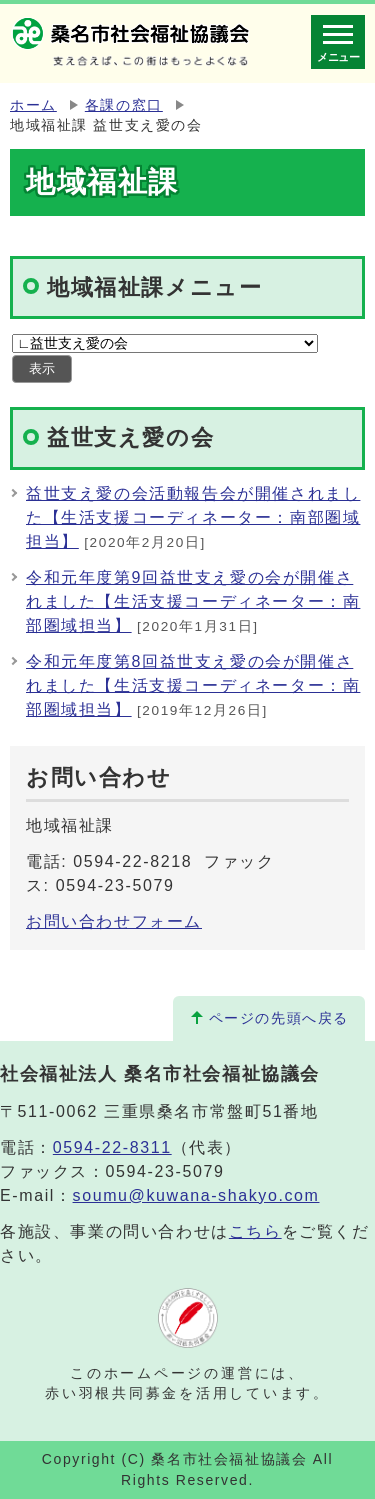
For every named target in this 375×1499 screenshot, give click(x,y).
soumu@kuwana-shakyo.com (196, 1195)
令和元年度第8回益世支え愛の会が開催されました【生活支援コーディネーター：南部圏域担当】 (193, 685)
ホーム (33, 105)
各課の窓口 (124, 105)
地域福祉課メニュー (154, 287)
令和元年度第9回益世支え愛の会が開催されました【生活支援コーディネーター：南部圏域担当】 (193, 601)
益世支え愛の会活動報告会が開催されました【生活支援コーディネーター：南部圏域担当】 (193, 517)
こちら (255, 1231)
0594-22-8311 (112, 1147)
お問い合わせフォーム (114, 921)
